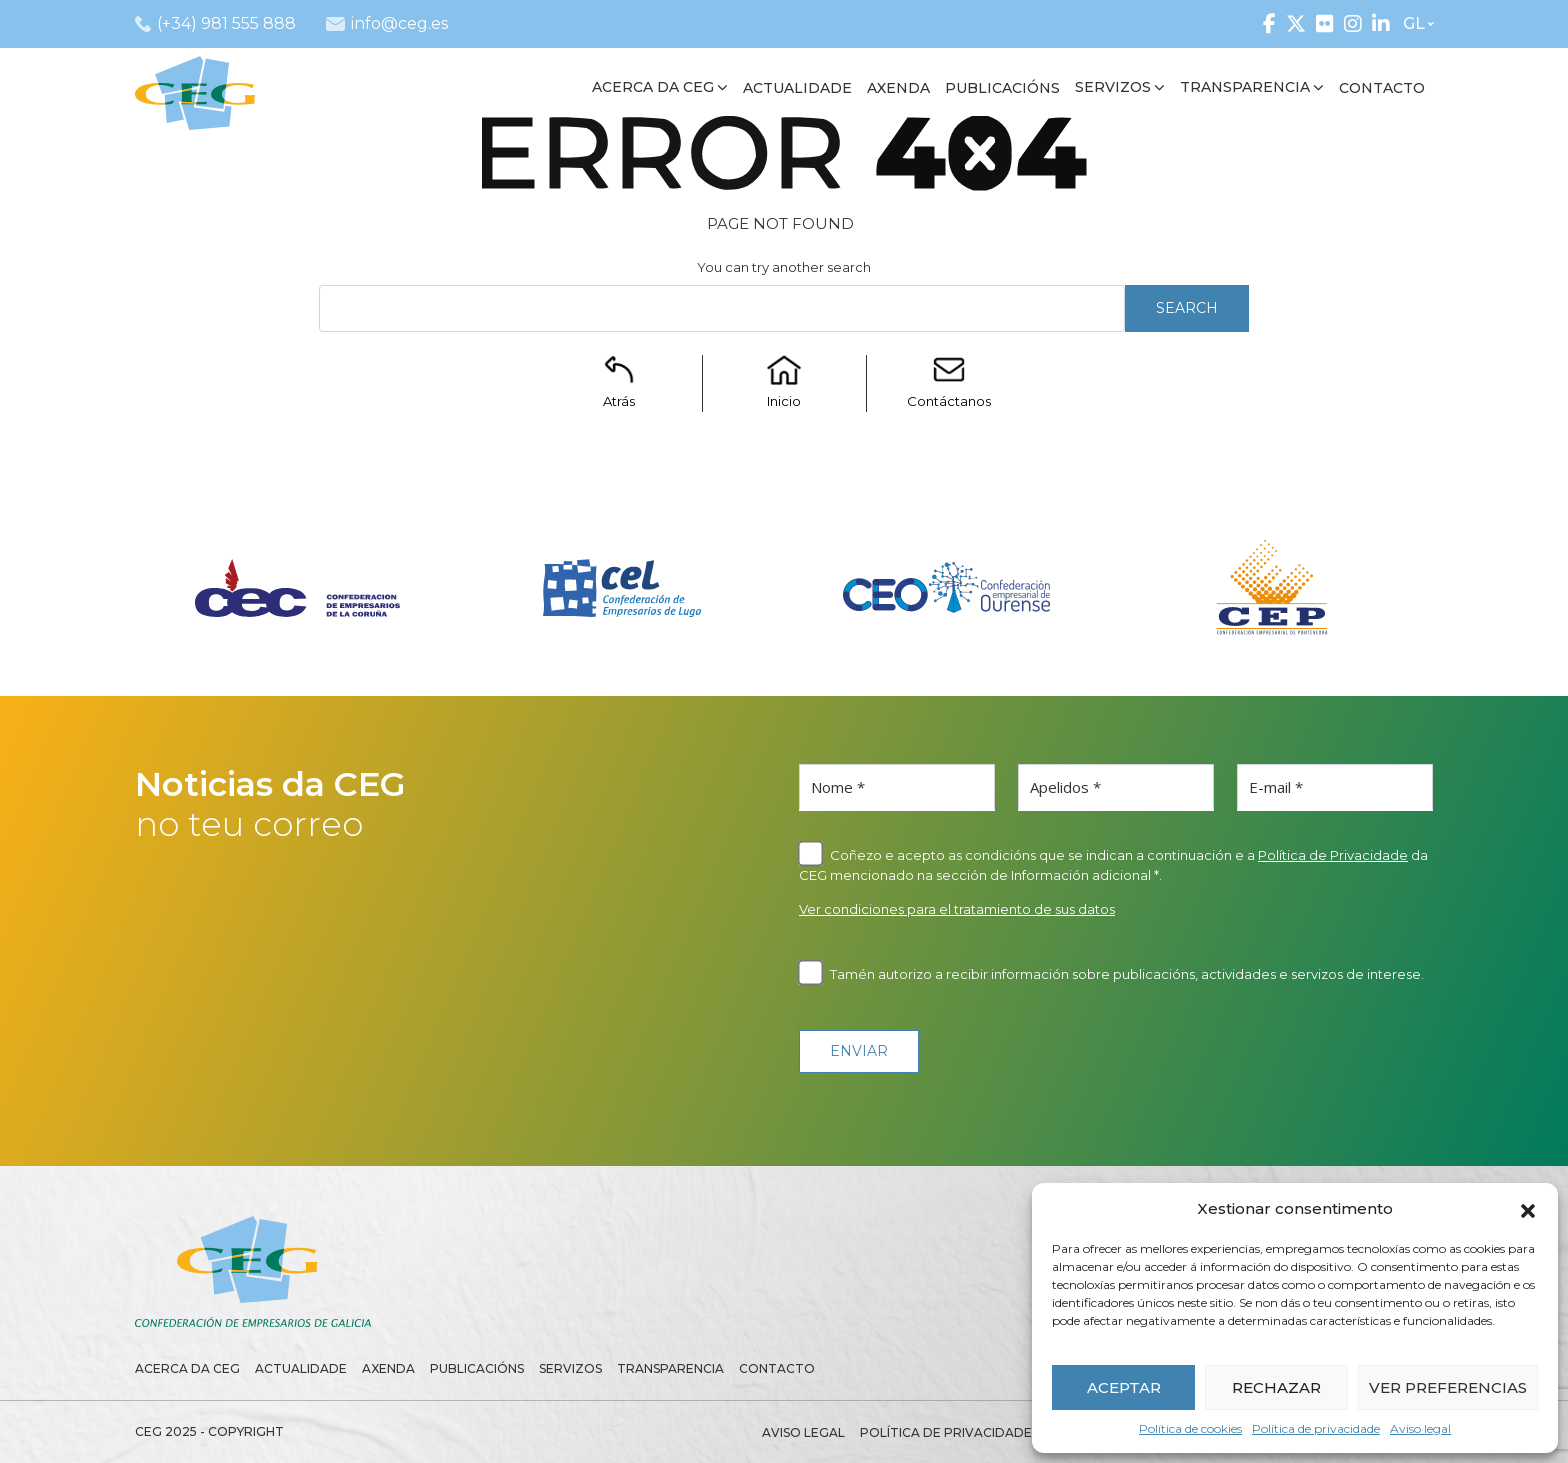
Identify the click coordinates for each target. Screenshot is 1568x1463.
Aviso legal (1420, 1428)
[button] (1528, 1209)
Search (1187, 308)
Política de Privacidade (1333, 855)
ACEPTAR (1124, 1387)
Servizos (570, 1368)
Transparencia (670, 1368)
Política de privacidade (1316, 1428)
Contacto (777, 1368)
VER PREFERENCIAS (1448, 1387)
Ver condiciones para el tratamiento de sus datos (957, 909)
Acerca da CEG (187, 1368)
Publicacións (477, 1368)
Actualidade (301, 1368)
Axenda (388, 1368)
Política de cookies (1190, 1428)
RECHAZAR (1276, 1387)
